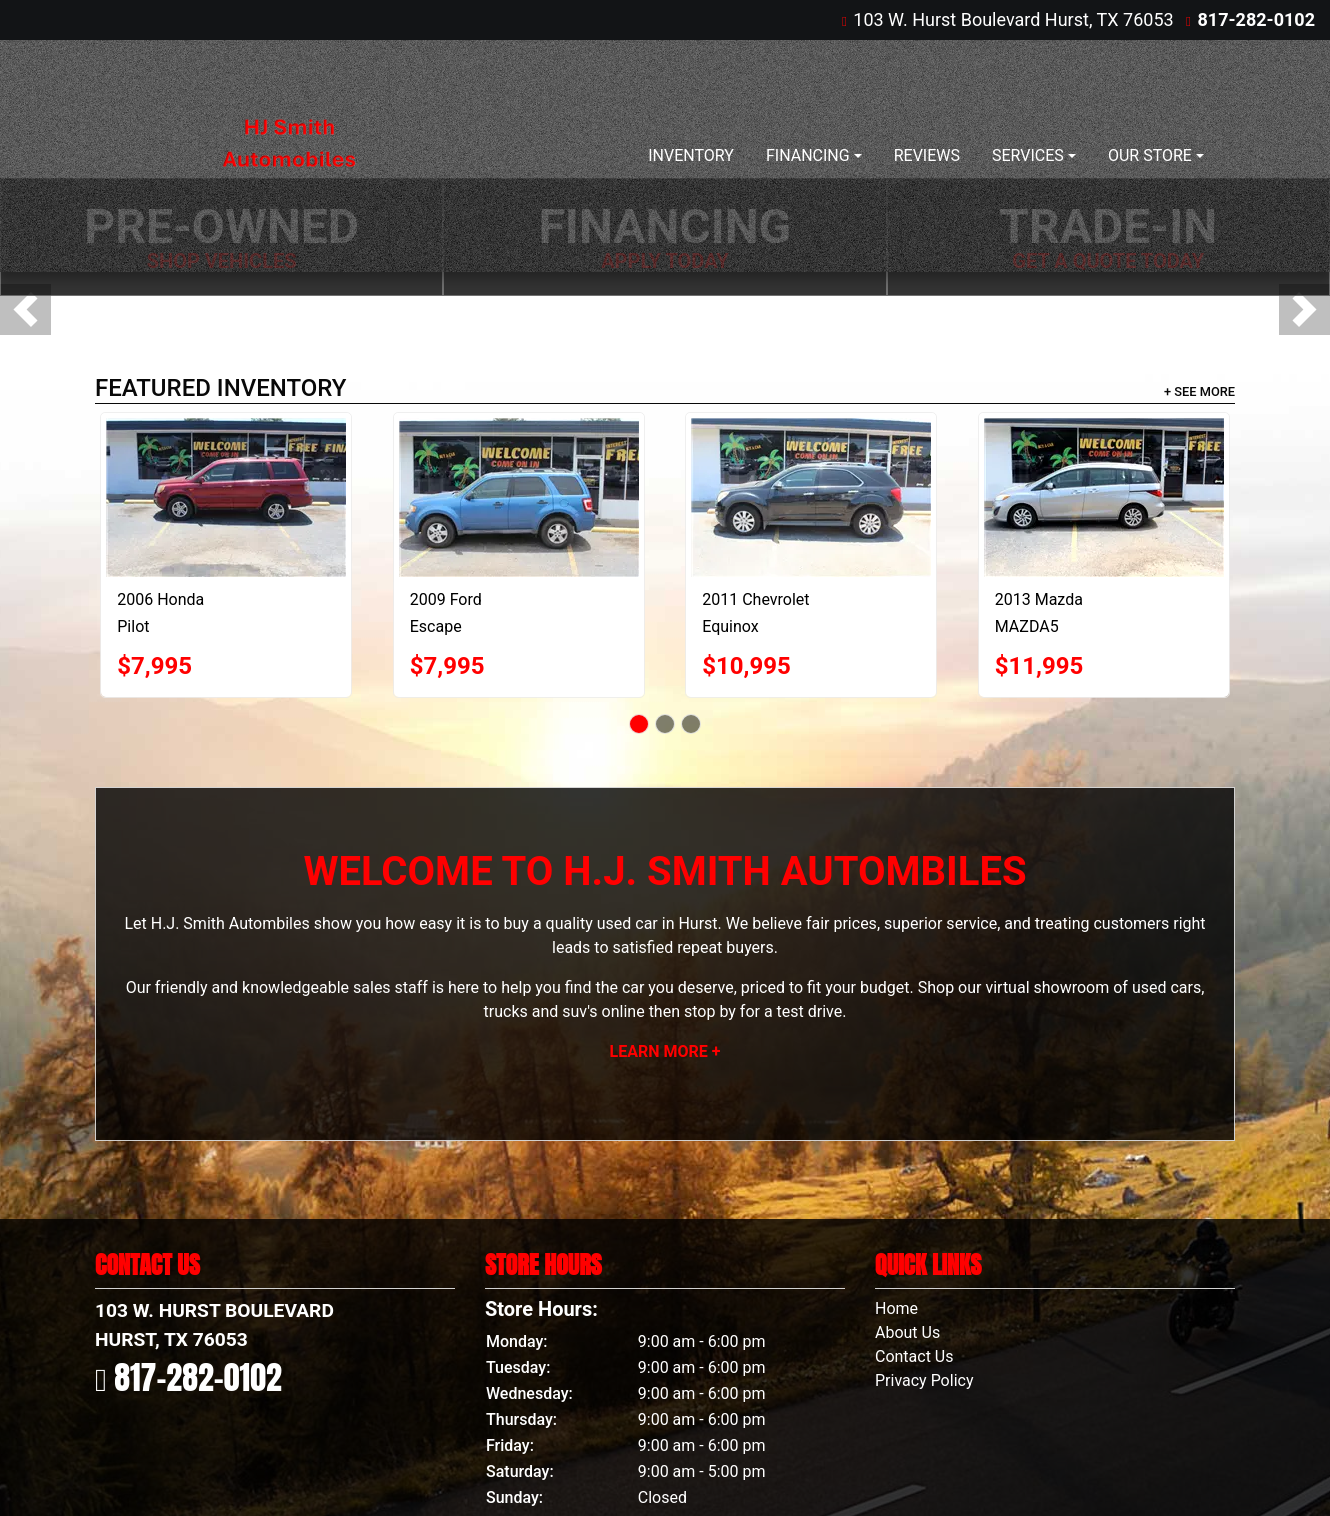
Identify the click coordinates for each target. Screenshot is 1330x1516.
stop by (710, 1011)
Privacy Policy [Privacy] (924, 1380)
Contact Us (914, 1356)
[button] (25, 309)
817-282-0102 (1256, 19)
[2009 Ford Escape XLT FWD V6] (519, 497)
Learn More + (665, 1051)
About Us (907, 1332)
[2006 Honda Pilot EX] (226, 497)
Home (896, 1308)
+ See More (1199, 391)
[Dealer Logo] (288, 156)
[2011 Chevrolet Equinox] (811, 497)
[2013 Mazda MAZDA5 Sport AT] (1104, 497)
